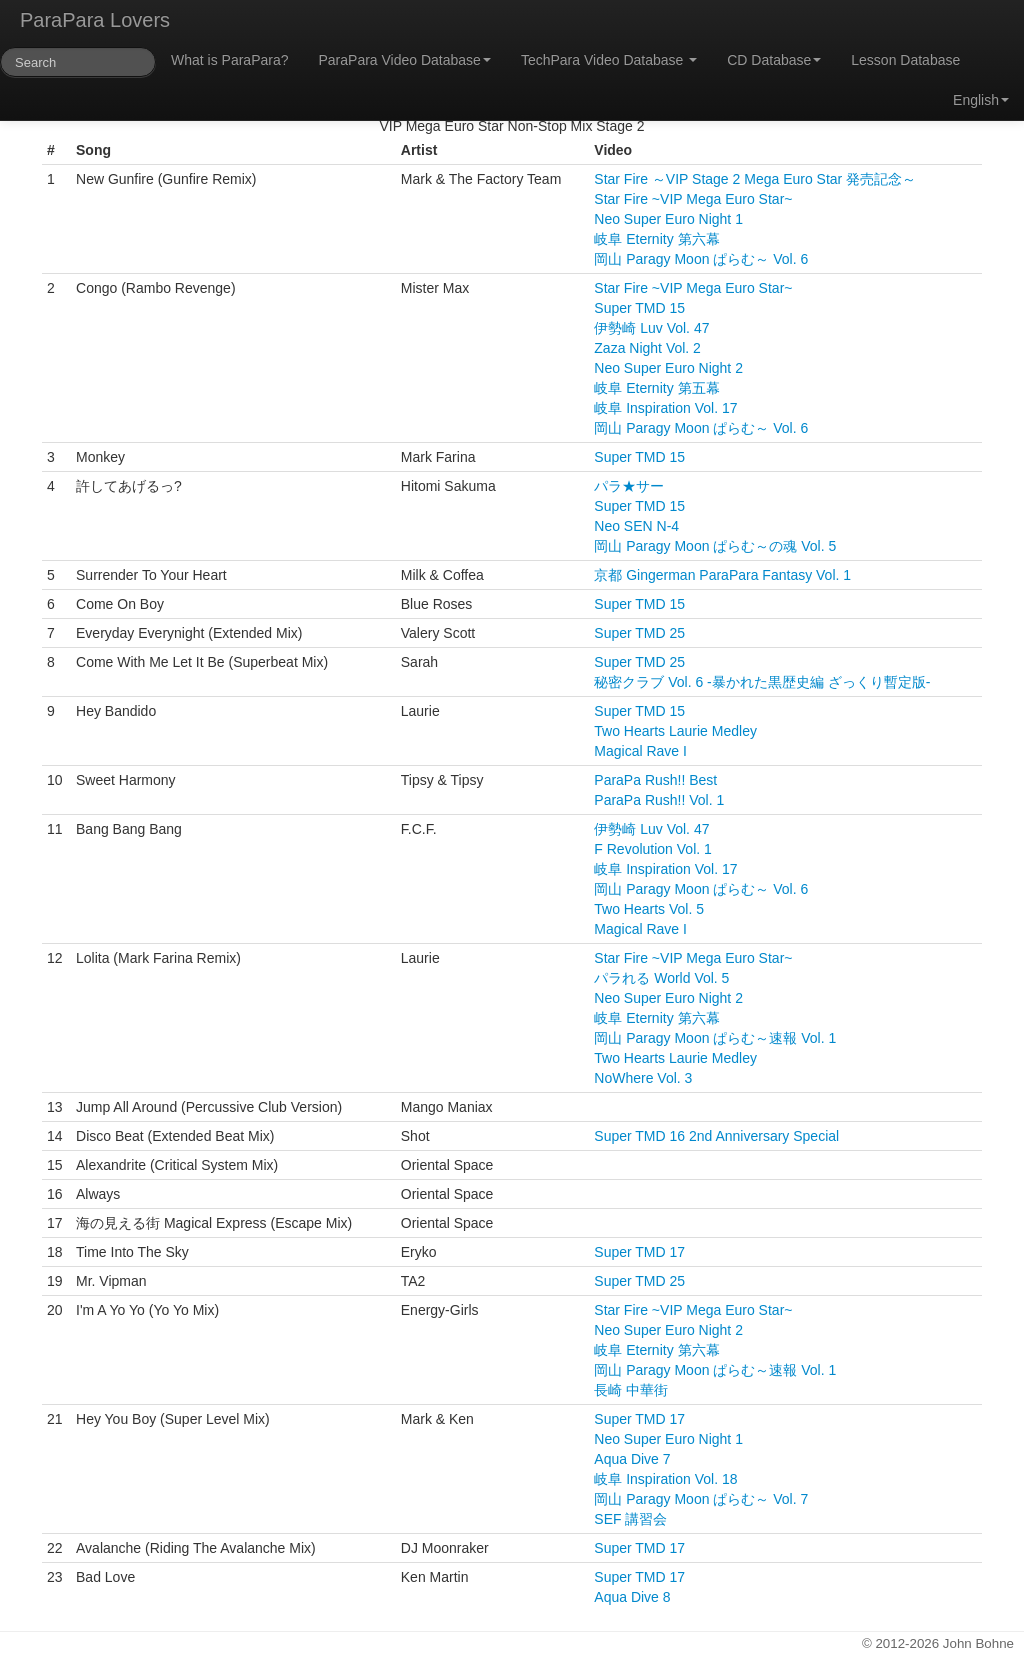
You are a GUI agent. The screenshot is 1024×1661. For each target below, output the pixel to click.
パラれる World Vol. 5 (661, 978)
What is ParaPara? (230, 60)
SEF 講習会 (630, 1519)
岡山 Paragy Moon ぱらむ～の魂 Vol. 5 (715, 546)
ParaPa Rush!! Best (655, 780)
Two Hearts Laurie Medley (675, 731)
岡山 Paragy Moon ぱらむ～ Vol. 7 (701, 1499)
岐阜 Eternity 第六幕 (656, 239)
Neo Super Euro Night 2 (668, 368)
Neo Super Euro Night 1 (668, 219)
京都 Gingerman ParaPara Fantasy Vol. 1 (722, 575)
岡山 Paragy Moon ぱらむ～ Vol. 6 (701, 259)
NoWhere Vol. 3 (643, 1078)
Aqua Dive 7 (632, 1459)
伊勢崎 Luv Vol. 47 (651, 328)
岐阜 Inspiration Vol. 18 (665, 1479)
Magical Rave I (640, 751)
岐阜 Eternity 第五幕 (656, 388)
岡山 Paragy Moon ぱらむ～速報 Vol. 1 (715, 1038)
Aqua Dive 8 (632, 1597)
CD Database (774, 60)
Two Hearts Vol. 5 (649, 909)
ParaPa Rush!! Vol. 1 (659, 800)
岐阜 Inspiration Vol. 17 (665, 408)
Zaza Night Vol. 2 (647, 348)
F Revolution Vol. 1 (653, 849)
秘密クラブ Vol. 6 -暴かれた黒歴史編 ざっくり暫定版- (762, 682)
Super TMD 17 (639, 1252)
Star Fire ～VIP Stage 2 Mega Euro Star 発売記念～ (755, 179)
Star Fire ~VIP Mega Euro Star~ (693, 199)
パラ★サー (629, 486)
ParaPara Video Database (405, 60)
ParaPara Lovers (95, 20)
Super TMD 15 (639, 308)
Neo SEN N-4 (636, 526)
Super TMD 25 (639, 633)
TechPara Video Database (609, 60)
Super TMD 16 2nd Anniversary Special (716, 1136)
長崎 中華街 (631, 1390)
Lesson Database (905, 60)
